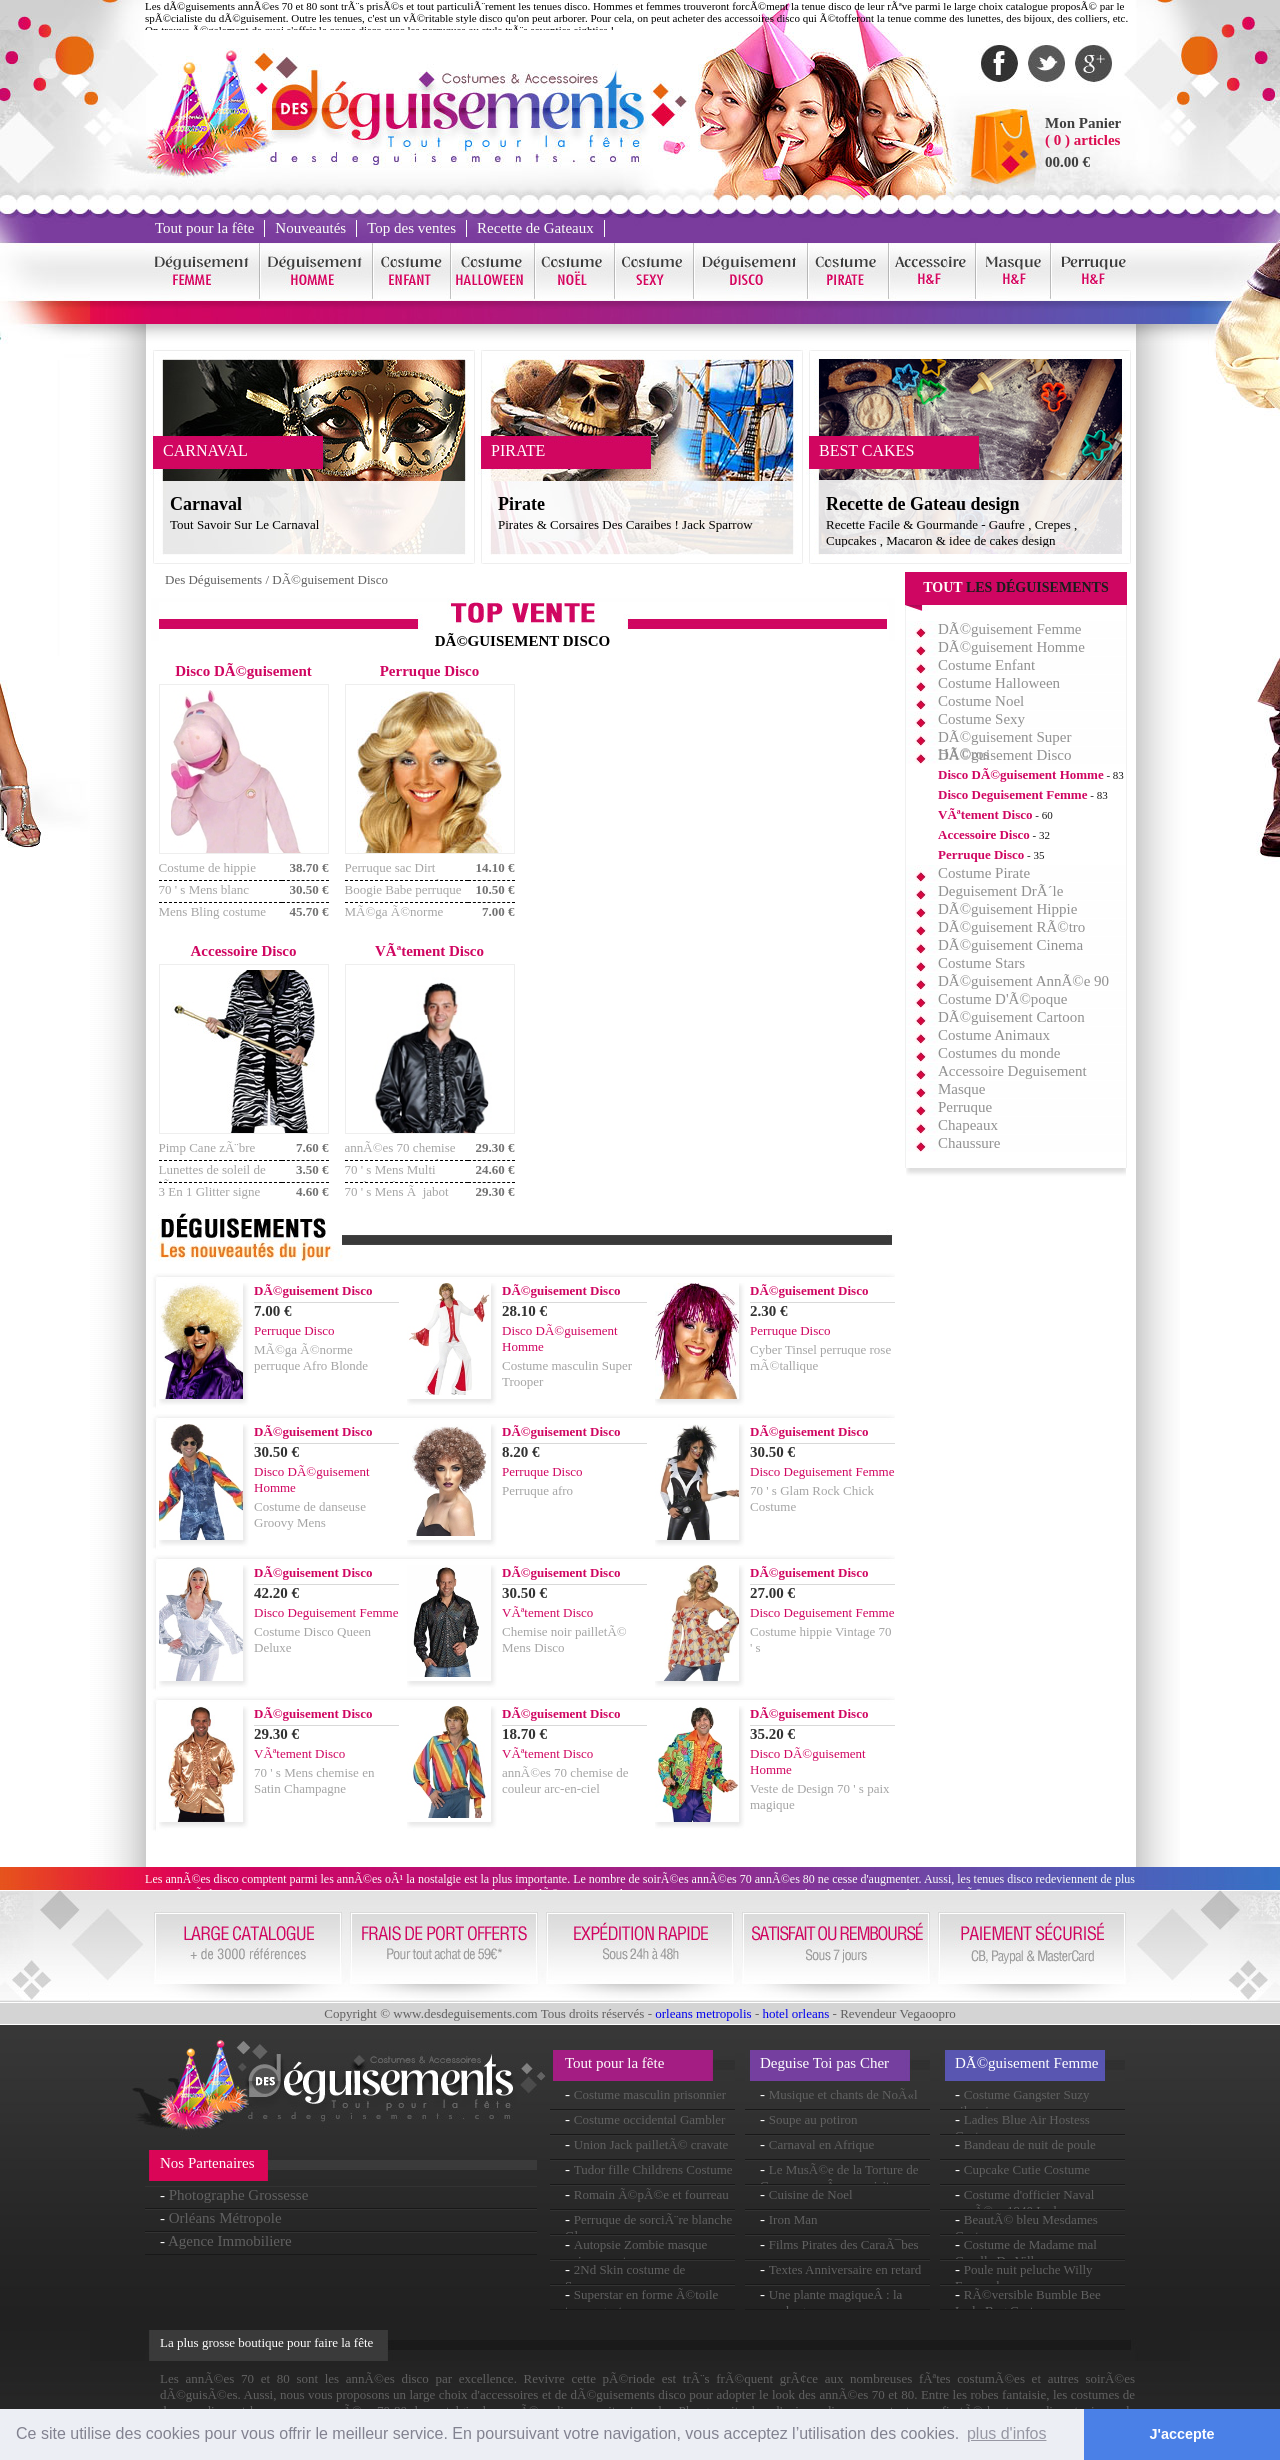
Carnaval (206, 504)
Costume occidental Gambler (650, 2119)
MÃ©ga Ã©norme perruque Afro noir (394, 919)
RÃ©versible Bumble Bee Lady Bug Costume (1028, 2302)
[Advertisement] (709, 803)
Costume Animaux (994, 1035)
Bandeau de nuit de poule (1030, 2144)
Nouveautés (310, 228)
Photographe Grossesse (239, 2195)
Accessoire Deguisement (1012, 1071)
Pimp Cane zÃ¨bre (207, 1147)
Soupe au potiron (813, 2119)
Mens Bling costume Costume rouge (213, 919)
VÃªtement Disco (985, 814)
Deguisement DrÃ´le (1000, 891)
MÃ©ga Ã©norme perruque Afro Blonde (311, 1357)
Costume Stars (981, 963)
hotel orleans (796, 2013)
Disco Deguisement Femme (1012, 794)
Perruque (965, 1107)
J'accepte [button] (1182, 2434)
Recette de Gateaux (535, 228)
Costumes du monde (999, 1053)
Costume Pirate (984, 873)
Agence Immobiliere (230, 2241)
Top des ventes (411, 228)
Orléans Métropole (225, 2218)
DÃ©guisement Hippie (1007, 909)
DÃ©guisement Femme (1009, 629)
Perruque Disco (981, 854)
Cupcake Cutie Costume (1027, 2169)
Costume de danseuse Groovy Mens (310, 1514)
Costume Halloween (999, 683)
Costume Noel (981, 701)
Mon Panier (1083, 123)
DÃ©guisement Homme (1011, 647)
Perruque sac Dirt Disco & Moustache (397, 875)
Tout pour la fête (204, 228)
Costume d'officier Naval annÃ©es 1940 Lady (1024, 2202)
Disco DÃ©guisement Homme (1021, 774)
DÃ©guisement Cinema (1010, 945)
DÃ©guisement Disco (330, 579)
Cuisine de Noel (811, 2194)
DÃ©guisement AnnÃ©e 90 (1023, 981)
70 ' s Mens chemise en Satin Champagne (314, 1780)
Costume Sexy (981, 719)
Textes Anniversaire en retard (845, 2269)
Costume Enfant (986, 665)
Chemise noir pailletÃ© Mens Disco (564, 1639)
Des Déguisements (213, 579)
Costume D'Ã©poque (1003, 999)
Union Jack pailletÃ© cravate (651, 2144)
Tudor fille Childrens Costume (653, 2169)
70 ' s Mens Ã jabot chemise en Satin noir (401, 1199)
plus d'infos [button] (1007, 2433)
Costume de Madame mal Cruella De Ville (1026, 2252)
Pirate (521, 504)
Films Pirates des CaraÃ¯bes (844, 2244)
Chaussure (969, 1143)
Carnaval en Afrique (821, 2144)
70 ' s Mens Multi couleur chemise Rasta (403, 1177)
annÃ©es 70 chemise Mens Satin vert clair (400, 1155)
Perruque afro (537, 1490)
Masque (962, 1089)
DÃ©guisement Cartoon (1011, 1017)
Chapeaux (968, 1125)
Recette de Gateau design (922, 504)
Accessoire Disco (984, 834)
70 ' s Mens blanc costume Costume (205, 897)
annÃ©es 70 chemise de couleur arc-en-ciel (565, 1780)
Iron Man (793, 2219)
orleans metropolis (703, 2013)
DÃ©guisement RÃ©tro (1011, 927)
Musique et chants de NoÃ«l (843, 2094)
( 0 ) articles (1082, 140)
